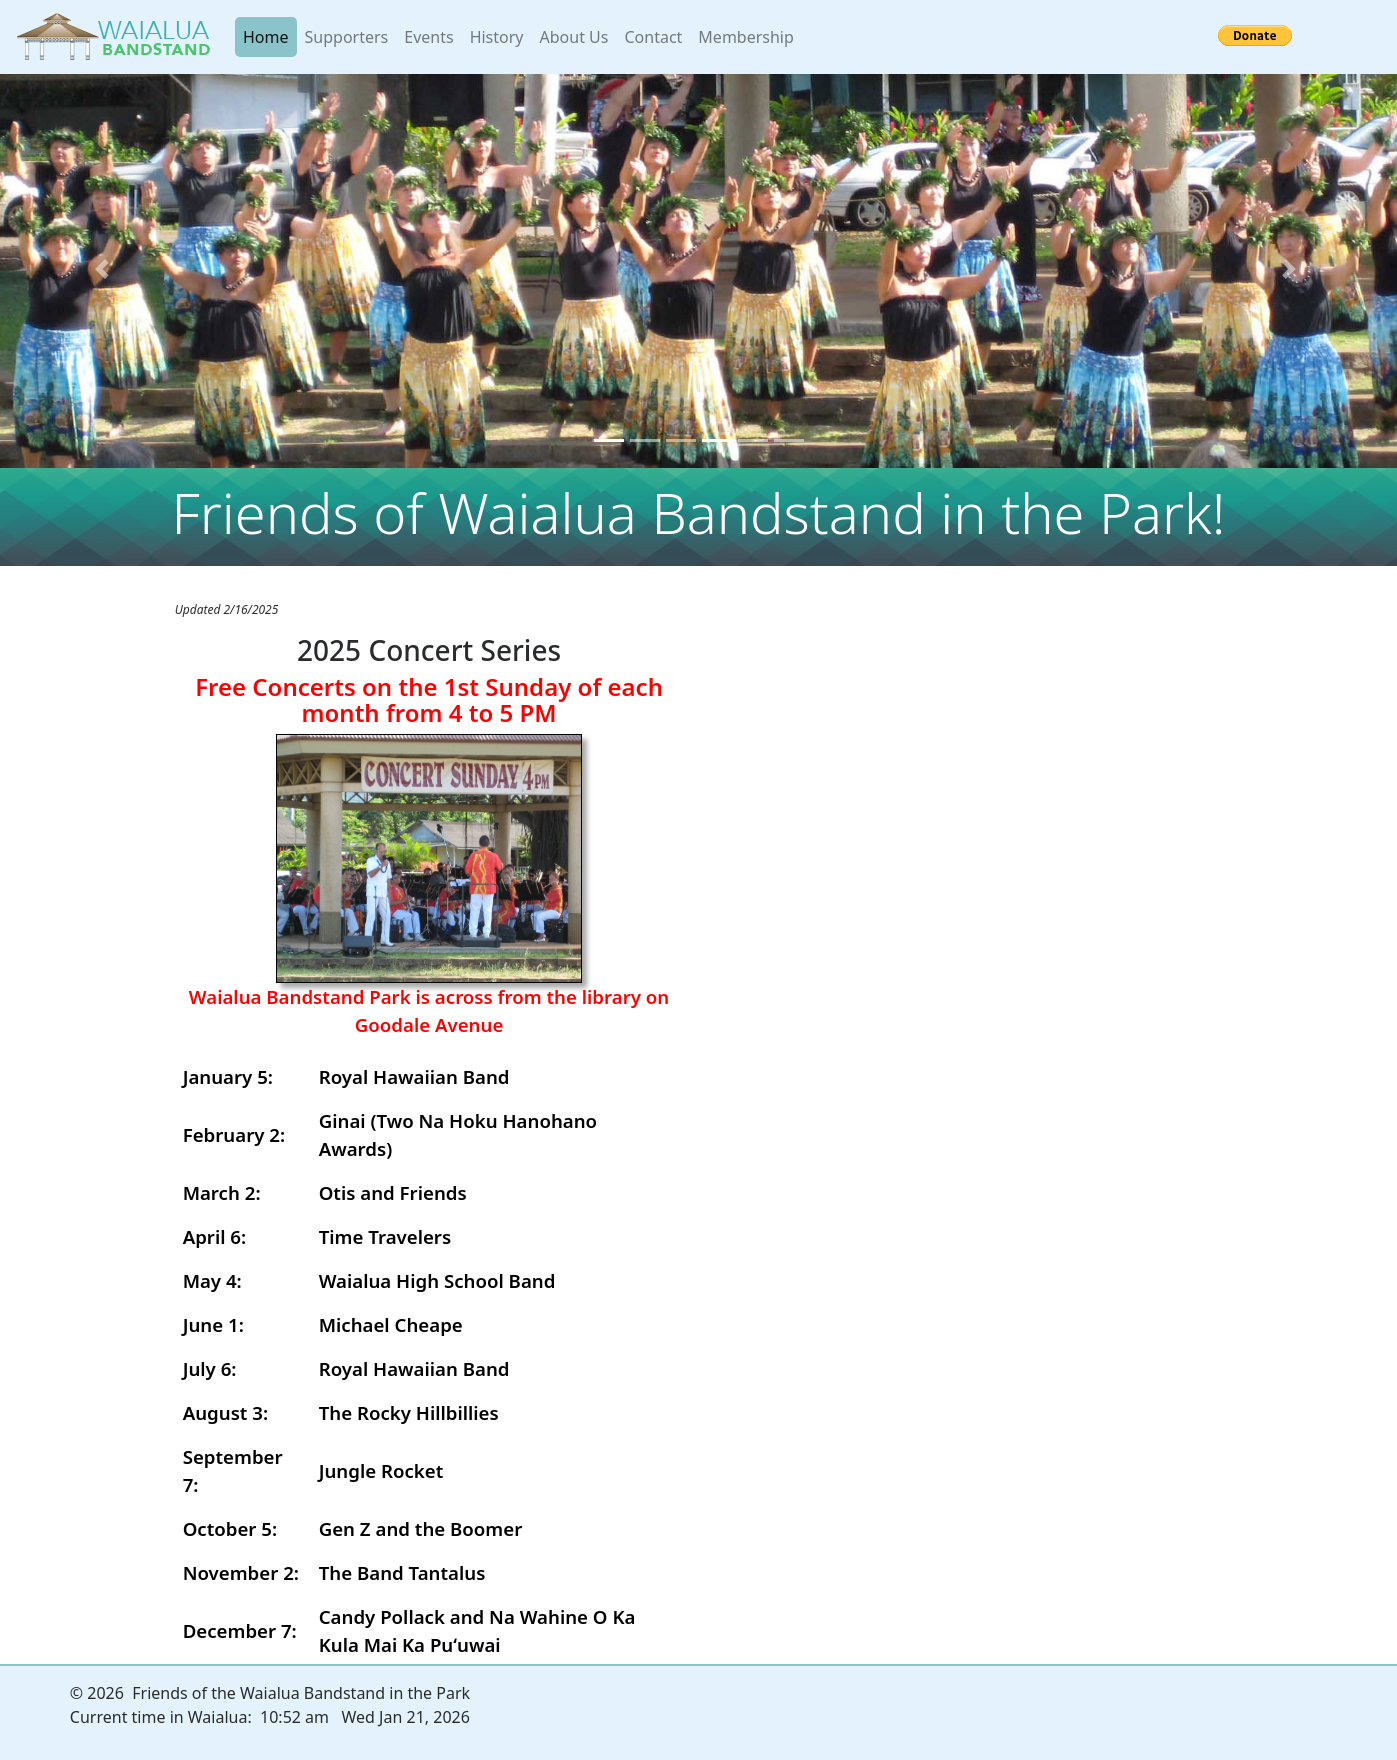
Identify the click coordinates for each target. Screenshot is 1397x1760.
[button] (105, 269)
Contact (653, 37)
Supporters (347, 37)
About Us (574, 37)
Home (270, 36)
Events (428, 37)
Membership (746, 37)
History (497, 37)
